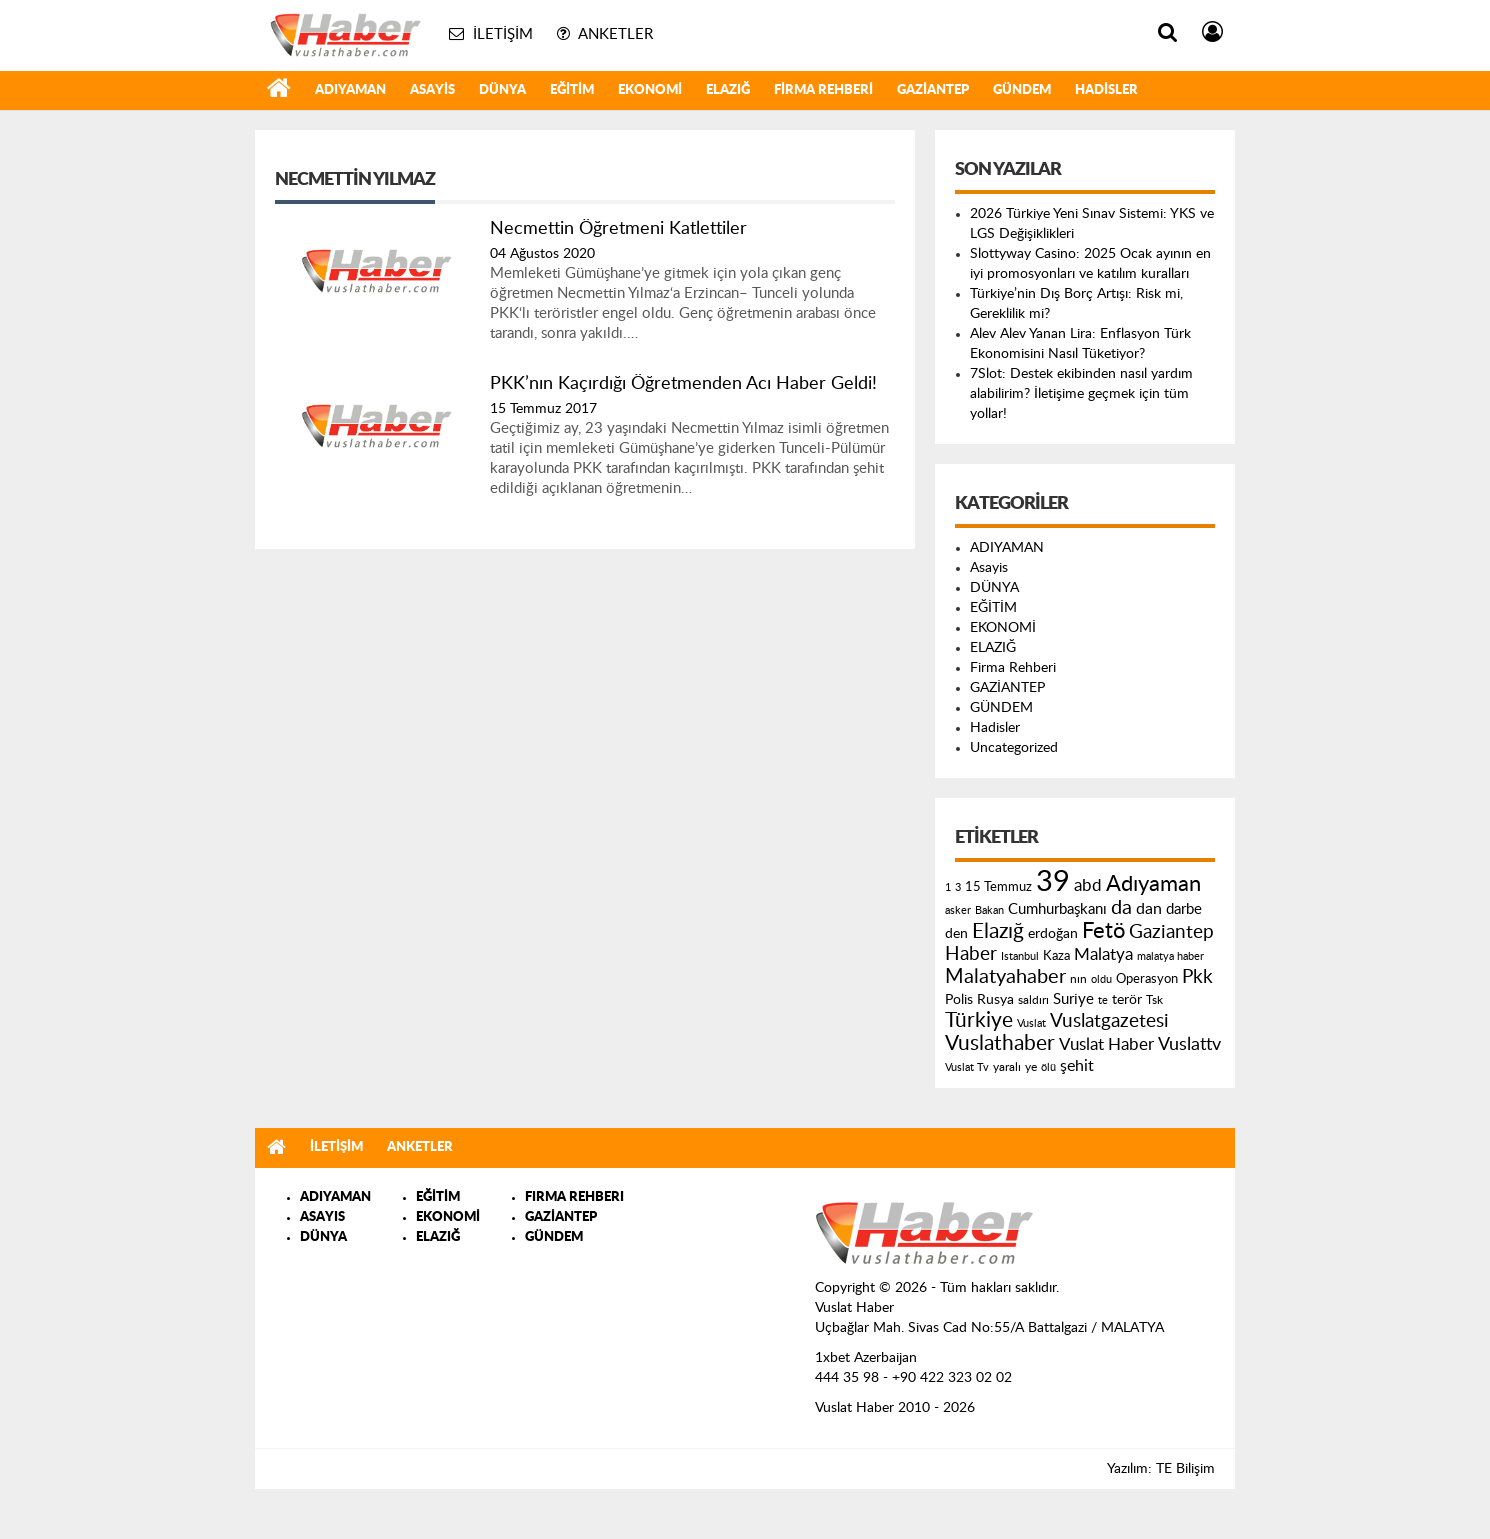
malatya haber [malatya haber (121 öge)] (1170, 956)
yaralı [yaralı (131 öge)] (1007, 1067)
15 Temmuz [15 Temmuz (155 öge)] (998, 887)
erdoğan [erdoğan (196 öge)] (1053, 933)
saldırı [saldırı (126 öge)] (1033, 1000)
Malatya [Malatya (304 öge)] (1103, 954)
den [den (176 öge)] (956, 934)
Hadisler (1106, 90)
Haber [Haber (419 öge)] (971, 954)
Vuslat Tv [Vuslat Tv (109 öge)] (967, 1067)
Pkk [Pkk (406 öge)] (1197, 977)
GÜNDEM (1022, 90)
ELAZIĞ (728, 90)
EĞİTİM (572, 90)
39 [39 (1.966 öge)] (1053, 882)
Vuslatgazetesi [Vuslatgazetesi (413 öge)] (1109, 1021)
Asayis (432, 90)
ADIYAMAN (350, 90)
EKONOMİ (650, 90)
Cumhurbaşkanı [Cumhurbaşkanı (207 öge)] (1057, 909)
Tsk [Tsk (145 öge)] (1154, 1000)
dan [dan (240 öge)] (1149, 909)
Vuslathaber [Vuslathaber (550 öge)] (1000, 1043)
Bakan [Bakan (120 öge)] (989, 910)
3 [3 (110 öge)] (958, 887)
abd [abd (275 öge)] (1088, 886)
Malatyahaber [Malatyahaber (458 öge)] (1005, 977)
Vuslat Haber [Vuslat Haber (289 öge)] (1106, 1044)
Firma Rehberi (823, 90)
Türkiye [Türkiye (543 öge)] (979, 1020)
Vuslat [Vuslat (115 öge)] (1031, 1023)
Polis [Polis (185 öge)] (959, 1000)
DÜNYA (502, 90)
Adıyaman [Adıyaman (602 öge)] (1153, 884)
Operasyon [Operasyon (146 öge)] (1147, 979)
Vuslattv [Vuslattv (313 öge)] (1189, 1044)
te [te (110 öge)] (1103, 1000)
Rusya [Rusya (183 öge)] (995, 1000)
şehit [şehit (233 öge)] (1077, 1066)
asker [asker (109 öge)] (958, 910)
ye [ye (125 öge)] (1031, 1067)
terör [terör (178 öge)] (1127, 1000)
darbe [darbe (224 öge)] (1184, 909)
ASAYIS (322, 1217)
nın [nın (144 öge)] (1078, 979)
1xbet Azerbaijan (866, 1358)
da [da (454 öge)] (1121, 908)
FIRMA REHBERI (574, 1197)
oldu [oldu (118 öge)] (1101, 979)
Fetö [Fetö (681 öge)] (1103, 931)
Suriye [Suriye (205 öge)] (1073, 999)
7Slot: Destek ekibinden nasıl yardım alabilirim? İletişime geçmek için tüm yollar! (1081, 394)
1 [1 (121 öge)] (948, 887)
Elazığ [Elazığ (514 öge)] (998, 931)
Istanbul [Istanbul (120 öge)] (1020, 956)
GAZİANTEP (933, 90)
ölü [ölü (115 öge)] (1048, 1067)
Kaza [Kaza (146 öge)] (1056, 956)
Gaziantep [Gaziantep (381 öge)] (1171, 932)
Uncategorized (1014, 748)
